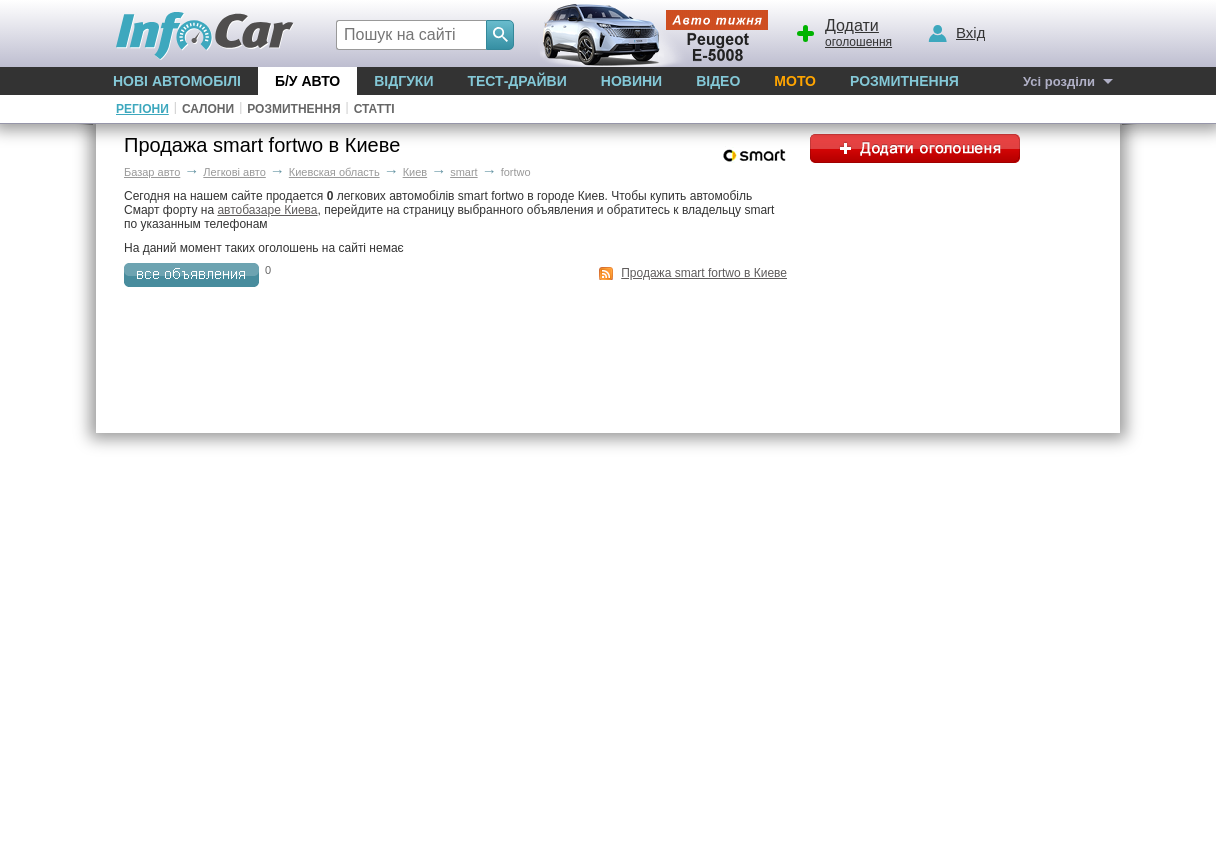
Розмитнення (904, 81)
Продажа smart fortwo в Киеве (704, 273)
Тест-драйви (516, 81)
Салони (208, 109)
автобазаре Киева (267, 210)
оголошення (843, 31)
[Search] (500, 35)
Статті (374, 109)
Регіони (142, 109)
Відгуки (403, 81)
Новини (631, 81)
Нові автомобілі (177, 81)
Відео (718, 81)
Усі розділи (1059, 81)
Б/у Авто (307, 81)
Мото (795, 81)
